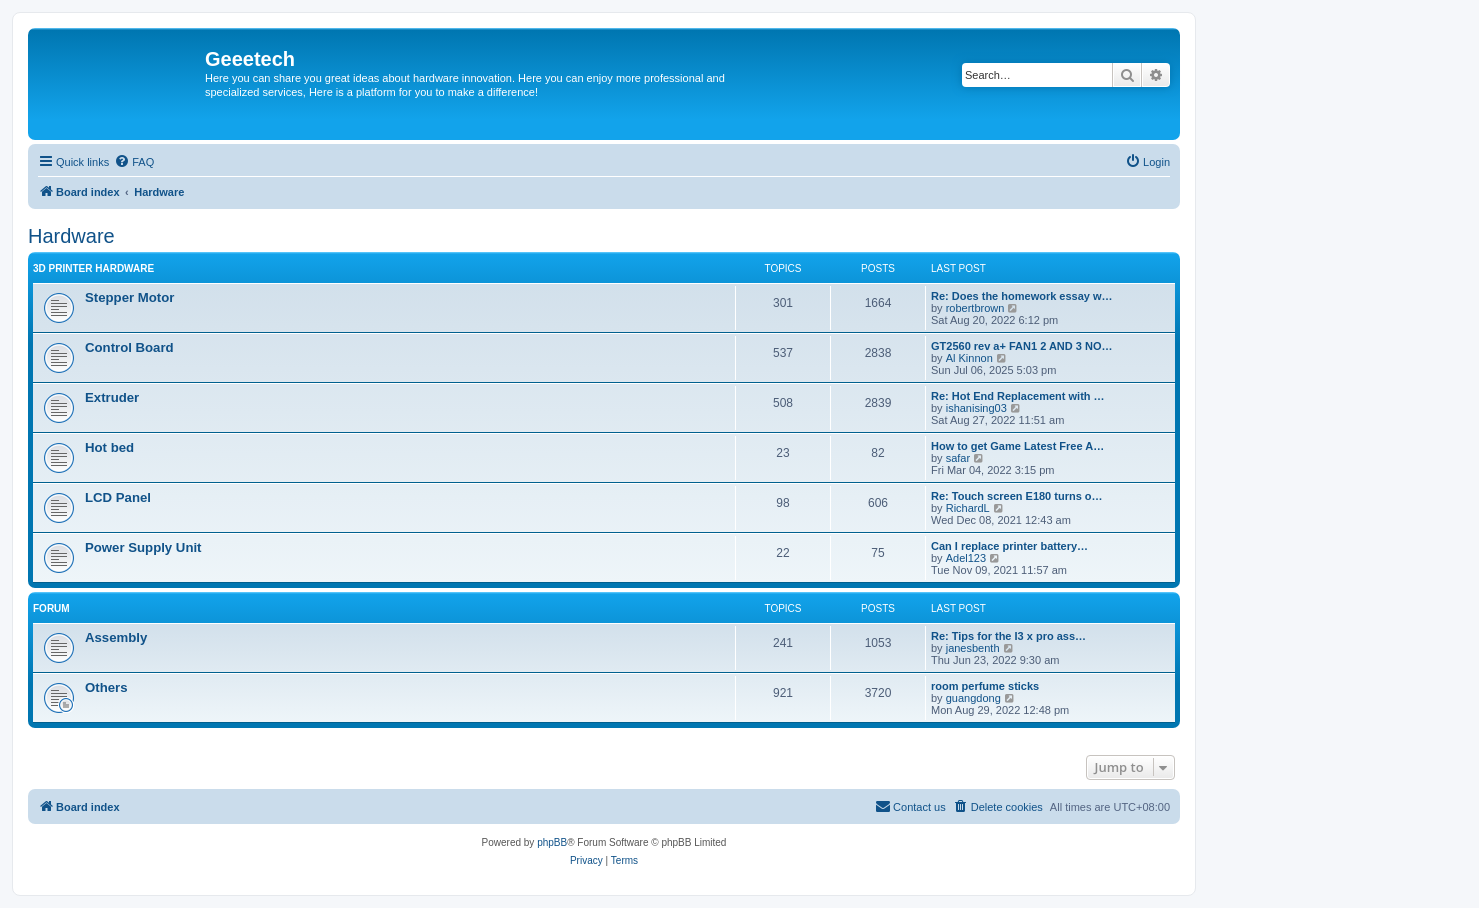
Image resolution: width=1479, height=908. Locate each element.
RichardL (968, 508)
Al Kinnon (969, 358)
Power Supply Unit (143, 547)
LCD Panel (118, 497)
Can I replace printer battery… (1009, 546)
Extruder (112, 397)
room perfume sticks (985, 686)
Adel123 (966, 558)
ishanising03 (976, 408)
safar (958, 458)
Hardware (71, 236)
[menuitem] (134, 162)
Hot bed (109, 447)
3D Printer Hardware (93, 268)
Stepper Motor (129, 297)
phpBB (552, 842)
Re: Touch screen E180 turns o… (1017, 496)
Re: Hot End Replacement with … (1018, 396)
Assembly (116, 637)
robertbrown (975, 308)
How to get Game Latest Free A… (1017, 446)
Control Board (129, 347)
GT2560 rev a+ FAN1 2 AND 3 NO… (1021, 346)
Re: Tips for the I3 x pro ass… (1008, 636)
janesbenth (973, 648)
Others (106, 687)
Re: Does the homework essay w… (1022, 296)
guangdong (973, 698)
